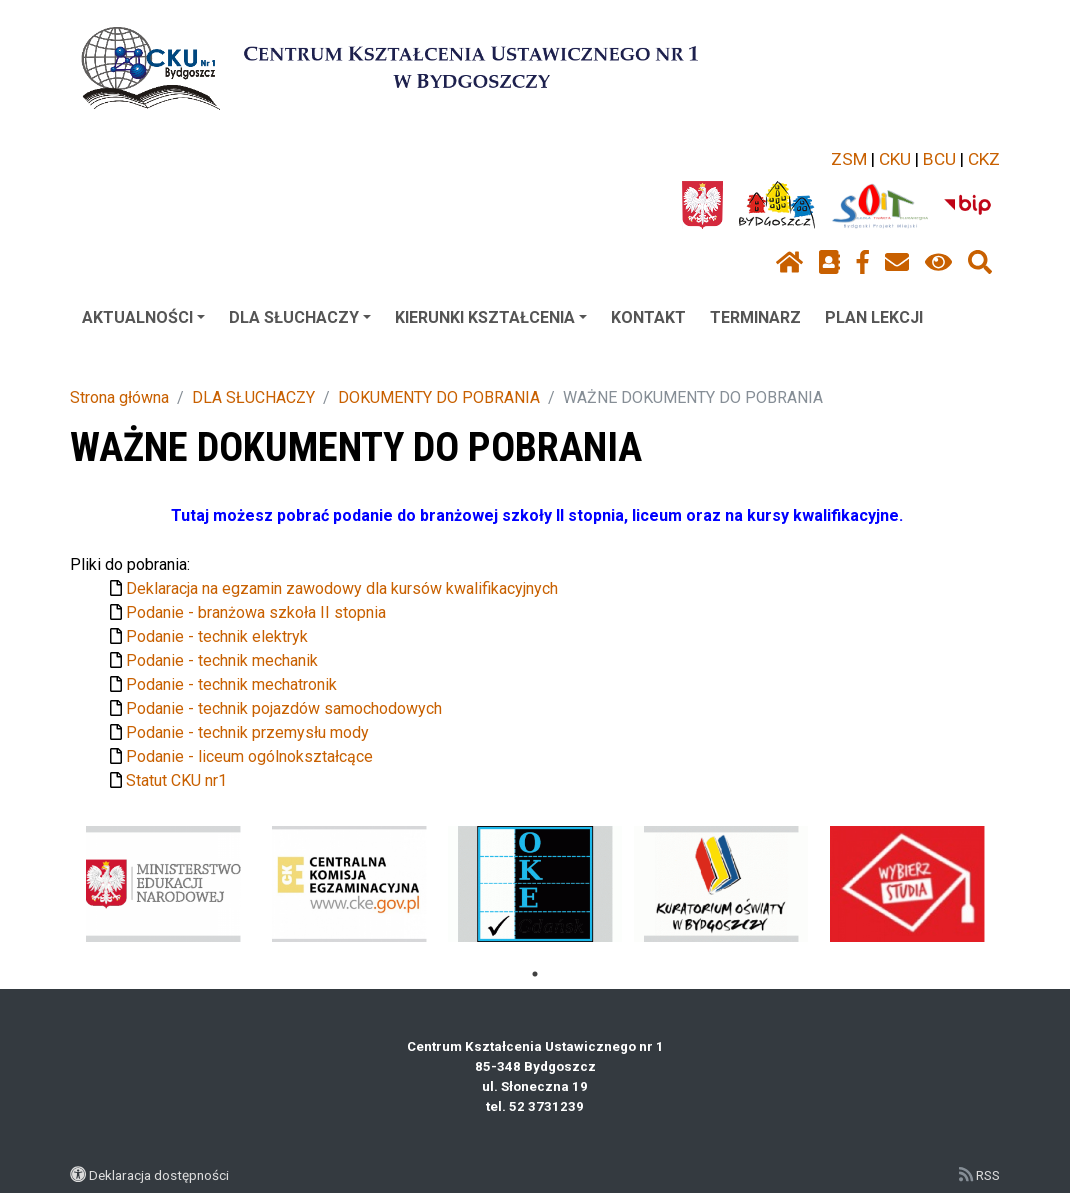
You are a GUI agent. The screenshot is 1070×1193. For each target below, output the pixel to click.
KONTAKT (648, 317)
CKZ (984, 159)
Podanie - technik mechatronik (231, 684)
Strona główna (119, 397)
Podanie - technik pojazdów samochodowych (284, 708)
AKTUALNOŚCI (143, 317)
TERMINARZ (755, 317)
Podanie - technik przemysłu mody (247, 732)
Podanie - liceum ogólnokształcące (249, 756)
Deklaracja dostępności (159, 1175)
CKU (895, 159)
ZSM (849, 159)
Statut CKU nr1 (176, 780)
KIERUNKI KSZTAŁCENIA (491, 317)
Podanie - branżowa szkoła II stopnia (256, 612)
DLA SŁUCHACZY (300, 317)
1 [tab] (535, 974)
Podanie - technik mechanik (222, 660)
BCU (939, 159)
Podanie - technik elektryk (217, 636)
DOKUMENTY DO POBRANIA (439, 397)
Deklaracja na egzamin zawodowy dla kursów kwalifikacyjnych (342, 588)
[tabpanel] (163, 884)
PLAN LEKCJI (874, 317)
